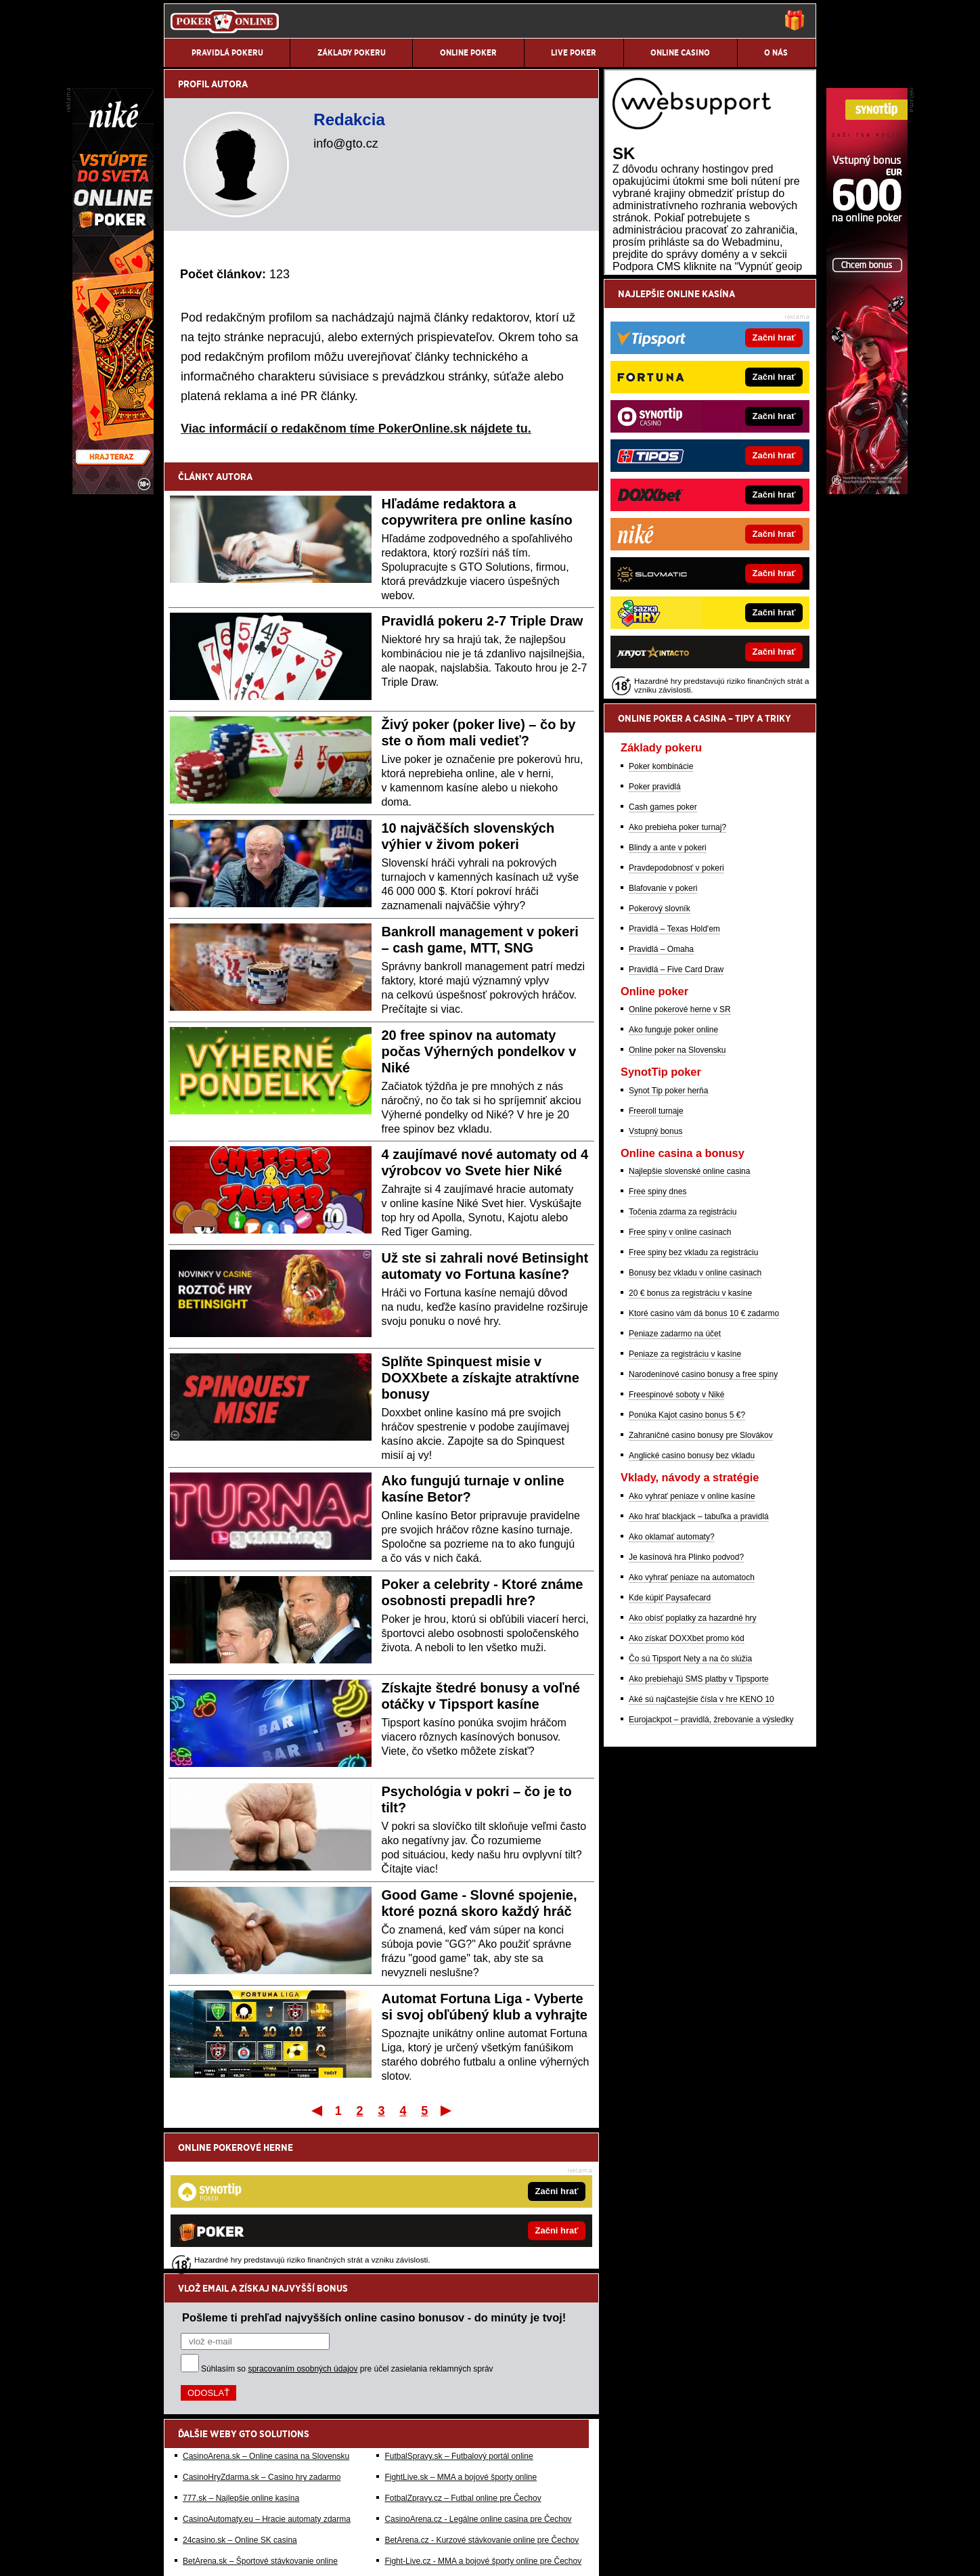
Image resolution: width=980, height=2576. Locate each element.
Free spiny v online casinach (680, 1382)
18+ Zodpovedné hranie (592, 2554)
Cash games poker (663, 956)
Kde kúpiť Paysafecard (670, 1747)
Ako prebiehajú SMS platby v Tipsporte (699, 1828)
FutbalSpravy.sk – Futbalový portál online (458, 2315)
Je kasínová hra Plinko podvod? (686, 1706)
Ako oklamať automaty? (672, 1686)
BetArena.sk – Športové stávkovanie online (260, 2420)
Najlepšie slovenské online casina (689, 1321)
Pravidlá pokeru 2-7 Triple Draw (482, 620)
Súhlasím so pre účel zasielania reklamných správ (347, 2228)
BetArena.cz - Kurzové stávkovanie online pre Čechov (481, 2399)
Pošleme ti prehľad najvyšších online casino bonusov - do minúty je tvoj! (374, 2176)
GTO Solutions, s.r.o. (696, 2554)
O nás (174, 2554)
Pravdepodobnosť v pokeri (676, 1017)
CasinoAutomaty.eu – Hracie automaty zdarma (267, 2378)
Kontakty (215, 2554)
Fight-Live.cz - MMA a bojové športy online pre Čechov (482, 2420)
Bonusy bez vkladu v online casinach (695, 1422)
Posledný (447, 2110)
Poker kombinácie (661, 916)
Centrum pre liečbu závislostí (584, 2525)
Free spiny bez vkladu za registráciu (693, 1402)
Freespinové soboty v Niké (676, 1544)
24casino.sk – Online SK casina (240, 2399)
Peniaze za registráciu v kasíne (685, 1503)
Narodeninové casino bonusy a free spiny (703, 1524)
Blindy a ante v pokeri (668, 997)
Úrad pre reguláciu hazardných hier (389, 2525)
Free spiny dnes (657, 1341)
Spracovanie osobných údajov (481, 2554)
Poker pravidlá (655, 936)
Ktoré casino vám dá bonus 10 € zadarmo (704, 1463)
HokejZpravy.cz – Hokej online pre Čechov (460, 2441)
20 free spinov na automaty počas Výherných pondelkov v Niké (479, 1051)
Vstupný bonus (655, 1281)
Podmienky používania (373, 2554)
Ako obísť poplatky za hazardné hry (693, 1767)
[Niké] (113, 490)
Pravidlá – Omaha (661, 1099)
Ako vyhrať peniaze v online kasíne (692, 1646)
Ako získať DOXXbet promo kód (686, 1788)
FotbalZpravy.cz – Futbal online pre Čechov (462, 2357)
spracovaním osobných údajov (302, 2228)
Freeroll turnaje (656, 1260)
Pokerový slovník (659, 1058)
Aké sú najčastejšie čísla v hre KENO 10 (701, 1849)
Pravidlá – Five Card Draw (676, 1119)
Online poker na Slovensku (677, 1199)
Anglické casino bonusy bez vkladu (692, 1605)
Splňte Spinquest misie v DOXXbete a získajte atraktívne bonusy (480, 1377)
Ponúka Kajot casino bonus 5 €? (687, 1564)
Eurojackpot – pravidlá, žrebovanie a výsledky (711, 1869)
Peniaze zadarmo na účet (675, 1483)
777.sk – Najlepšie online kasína (241, 2357)
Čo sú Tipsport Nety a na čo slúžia (690, 1808)
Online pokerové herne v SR (680, 1159)
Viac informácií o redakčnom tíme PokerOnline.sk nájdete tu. (356, 428)
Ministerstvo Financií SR (277, 2525)
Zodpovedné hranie (492, 2525)
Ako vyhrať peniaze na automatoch (692, 1727)
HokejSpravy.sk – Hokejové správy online (257, 2441)
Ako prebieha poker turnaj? (677, 977)
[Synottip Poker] (867, 490)
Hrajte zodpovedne (464, 2468)
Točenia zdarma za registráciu (682, 1361)
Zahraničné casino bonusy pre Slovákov (701, 1585)
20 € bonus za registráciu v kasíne (690, 1442)
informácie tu (361, 2482)
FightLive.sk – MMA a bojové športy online (460, 2336)
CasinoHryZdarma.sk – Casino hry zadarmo (261, 2336)
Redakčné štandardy (281, 2554)
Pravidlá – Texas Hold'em (674, 1078)
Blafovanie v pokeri (663, 1038)
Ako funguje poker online (673, 1179)
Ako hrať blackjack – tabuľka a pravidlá (699, 1666)
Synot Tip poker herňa (668, 1240)
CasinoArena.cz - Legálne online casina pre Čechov (477, 2378)
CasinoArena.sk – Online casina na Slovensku (266, 2315)
